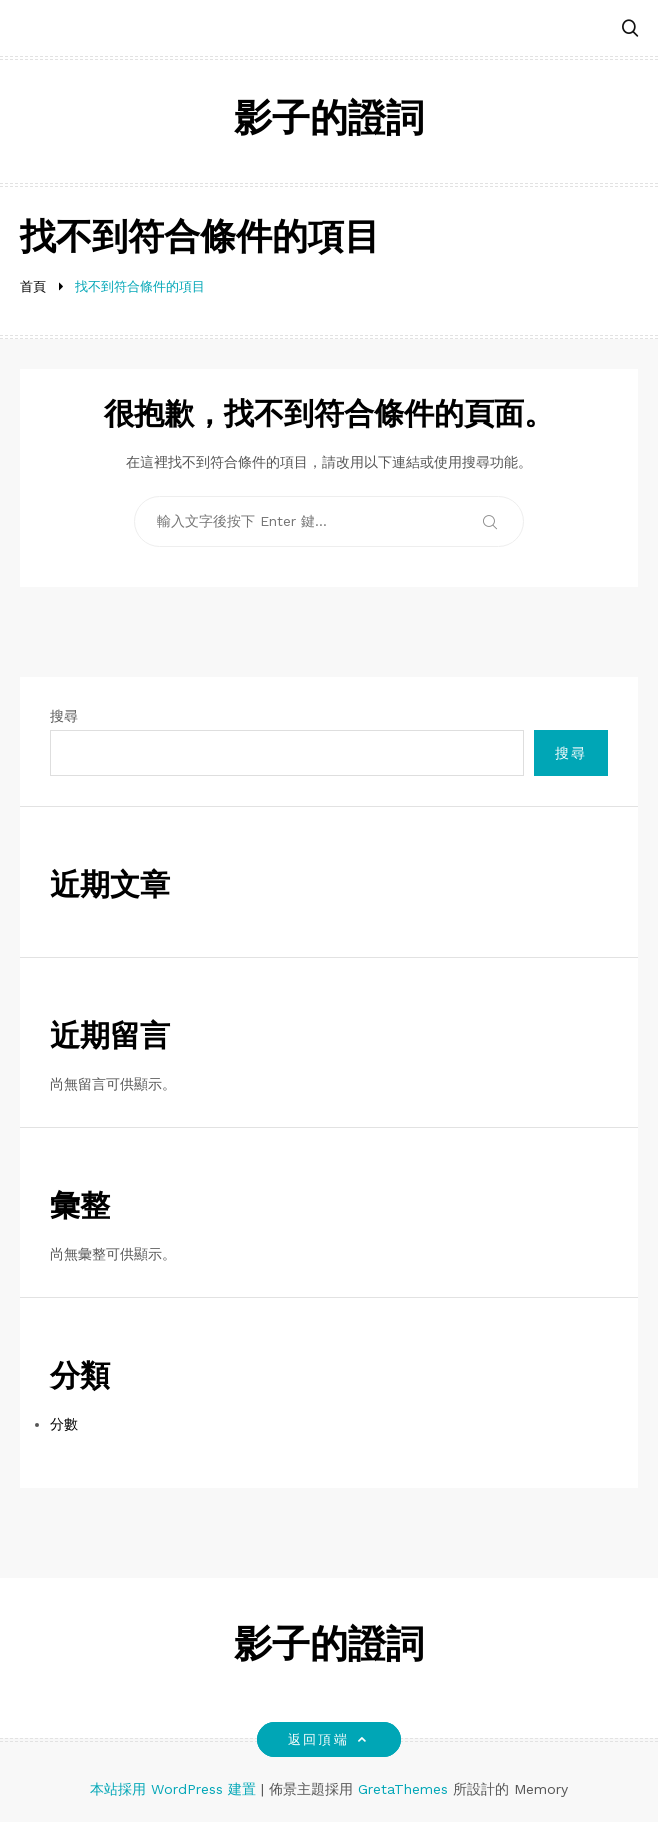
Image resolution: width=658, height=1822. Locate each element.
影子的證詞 (329, 121)
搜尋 (64, 716)
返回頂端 (328, 1739)
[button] (630, 29)
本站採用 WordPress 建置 (175, 1789)
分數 (64, 1424)
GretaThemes (403, 1789)
